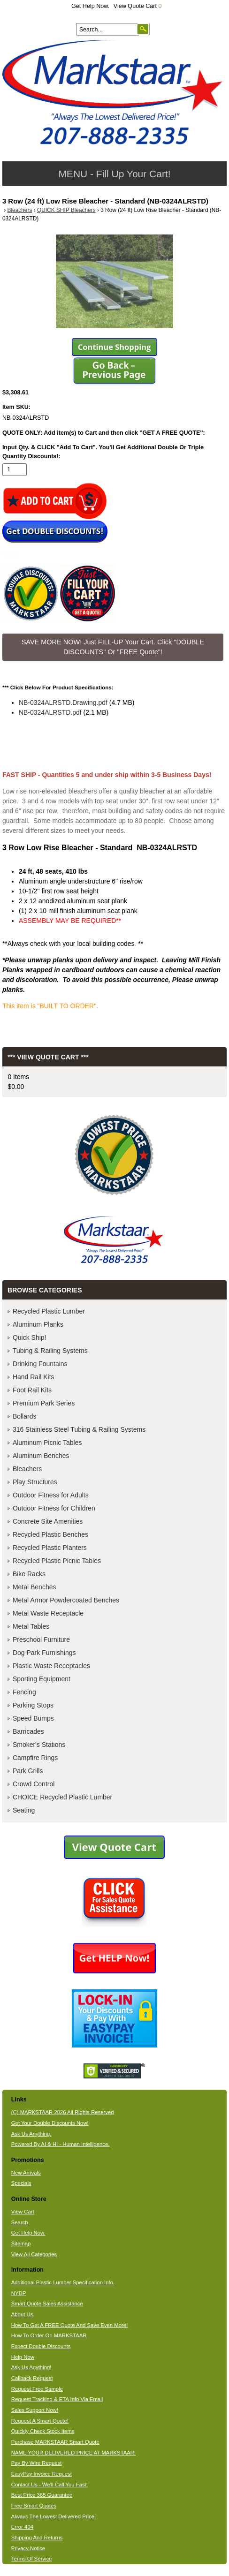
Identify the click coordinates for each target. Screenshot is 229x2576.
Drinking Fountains (40, 1363)
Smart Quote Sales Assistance (47, 2303)
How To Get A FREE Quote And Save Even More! (69, 2325)
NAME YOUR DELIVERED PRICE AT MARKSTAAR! (73, 2452)
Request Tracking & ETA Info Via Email (57, 2399)
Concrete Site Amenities (48, 1521)
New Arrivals (26, 2173)
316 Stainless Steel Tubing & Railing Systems (79, 1429)
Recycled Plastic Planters (50, 1547)
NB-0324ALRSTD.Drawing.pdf (63, 702)
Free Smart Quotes (33, 2505)
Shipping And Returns (37, 2537)
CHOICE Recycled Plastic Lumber (62, 1797)
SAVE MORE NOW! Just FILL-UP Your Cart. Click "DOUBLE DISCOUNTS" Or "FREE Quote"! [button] (113, 647)
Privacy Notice (28, 2548)
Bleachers (19, 210)
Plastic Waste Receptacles (51, 1665)
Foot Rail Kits (32, 1390)
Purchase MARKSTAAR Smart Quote (55, 2442)
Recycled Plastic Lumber (49, 1311)
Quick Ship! (29, 1337)
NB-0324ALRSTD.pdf (50, 712)
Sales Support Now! (34, 2410)
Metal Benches (34, 1587)
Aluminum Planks (38, 1324)
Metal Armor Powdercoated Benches (66, 1600)
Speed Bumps (33, 1718)
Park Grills (28, 1771)
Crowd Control (33, 1784)
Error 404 (22, 2527)
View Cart (22, 2211)
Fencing (24, 1692)
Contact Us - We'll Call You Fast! (49, 2484)
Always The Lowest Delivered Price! (53, 2516)
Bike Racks (29, 1574)
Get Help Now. (90, 6)
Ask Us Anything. (31, 2134)
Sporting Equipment (41, 1679)
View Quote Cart (138, 6)
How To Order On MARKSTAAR (49, 2335)
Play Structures (35, 1482)
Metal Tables (31, 1626)
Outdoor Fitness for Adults (51, 1495)
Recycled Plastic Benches (50, 1534)
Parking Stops (33, 1705)
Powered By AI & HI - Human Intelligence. (60, 2144)
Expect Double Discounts (41, 2346)
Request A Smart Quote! (40, 2421)
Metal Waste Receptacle (48, 1613)
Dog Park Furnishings (44, 1652)
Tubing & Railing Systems (50, 1350)
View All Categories (34, 2254)
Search (19, 2222)
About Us (22, 2314)
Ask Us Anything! (31, 2367)
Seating (24, 1810)
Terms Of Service (31, 2558)
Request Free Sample (37, 2389)
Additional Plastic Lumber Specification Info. (62, 2282)
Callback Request (32, 2378)
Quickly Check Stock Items (43, 2431)
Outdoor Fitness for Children (54, 1508)
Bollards (25, 1416)
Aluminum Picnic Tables (47, 1442)
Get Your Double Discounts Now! (50, 2123)
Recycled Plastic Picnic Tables (57, 1560)
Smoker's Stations (39, 1744)
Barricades (28, 1731)
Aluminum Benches (41, 1455)
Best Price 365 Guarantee (41, 2495)
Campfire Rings (35, 1757)
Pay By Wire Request (36, 2463)
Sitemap (21, 2243)
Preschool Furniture (41, 1639)
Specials (21, 2183)
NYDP (18, 2293)
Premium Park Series (44, 1403)
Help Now (22, 2357)
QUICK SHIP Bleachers (66, 210)
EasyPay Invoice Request (41, 2474)
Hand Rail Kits (33, 1377)
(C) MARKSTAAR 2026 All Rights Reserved (62, 2112)
